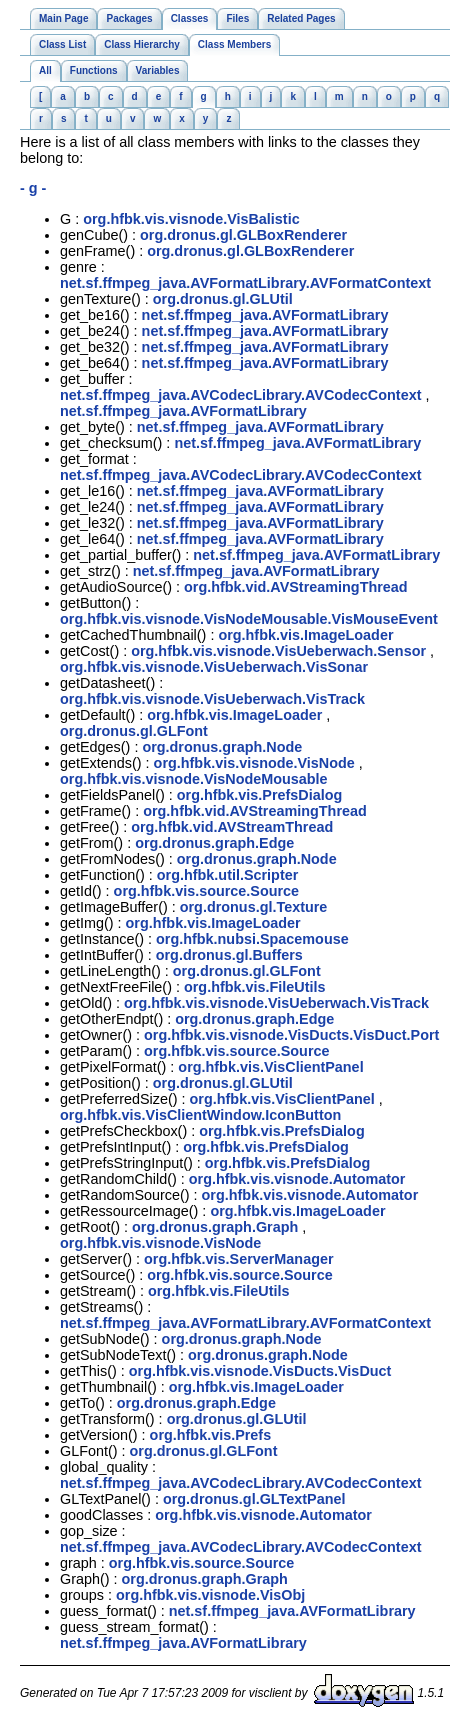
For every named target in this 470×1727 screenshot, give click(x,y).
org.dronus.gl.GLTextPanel (254, 1499)
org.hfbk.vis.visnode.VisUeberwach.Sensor (278, 651)
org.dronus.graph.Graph (215, 1227)
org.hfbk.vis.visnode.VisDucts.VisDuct (260, 1371)
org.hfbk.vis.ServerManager (239, 1259)
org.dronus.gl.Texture (254, 907)
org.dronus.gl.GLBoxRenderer (243, 235)
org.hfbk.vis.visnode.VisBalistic (191, 219)
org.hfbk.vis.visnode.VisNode (254, 763)
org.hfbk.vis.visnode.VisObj (210, 1595)
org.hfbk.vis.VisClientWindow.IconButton (200, 1115)
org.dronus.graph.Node (222, 747)
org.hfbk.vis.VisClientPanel (270, 1067)
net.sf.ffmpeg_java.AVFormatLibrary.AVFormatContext (245, 283)
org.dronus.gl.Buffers (229, 955)
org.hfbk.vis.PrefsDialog (260, 795)
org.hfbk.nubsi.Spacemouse (252, 939)
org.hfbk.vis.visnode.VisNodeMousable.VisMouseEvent (249, 619)
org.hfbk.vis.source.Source (207, 891)
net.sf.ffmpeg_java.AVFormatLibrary (265, 315)
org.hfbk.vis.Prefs (211, 1435)
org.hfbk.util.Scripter (228, 875)
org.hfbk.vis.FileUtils (255, 987)
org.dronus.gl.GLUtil (223, 299)
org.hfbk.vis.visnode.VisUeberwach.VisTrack (212, 699)
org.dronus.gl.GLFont (134, 731)
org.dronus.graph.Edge (214, 843)
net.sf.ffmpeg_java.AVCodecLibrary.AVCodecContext (240, 395)
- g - (33, 188)
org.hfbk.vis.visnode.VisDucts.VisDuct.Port (291, 1035)
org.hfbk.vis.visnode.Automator (297, 1179)
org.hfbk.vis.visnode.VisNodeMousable (194, 779)
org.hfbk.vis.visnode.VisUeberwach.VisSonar (214, 667)
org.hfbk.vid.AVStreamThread (232, 827)
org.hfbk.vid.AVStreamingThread (296, 587)
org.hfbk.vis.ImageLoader (305, 635)
